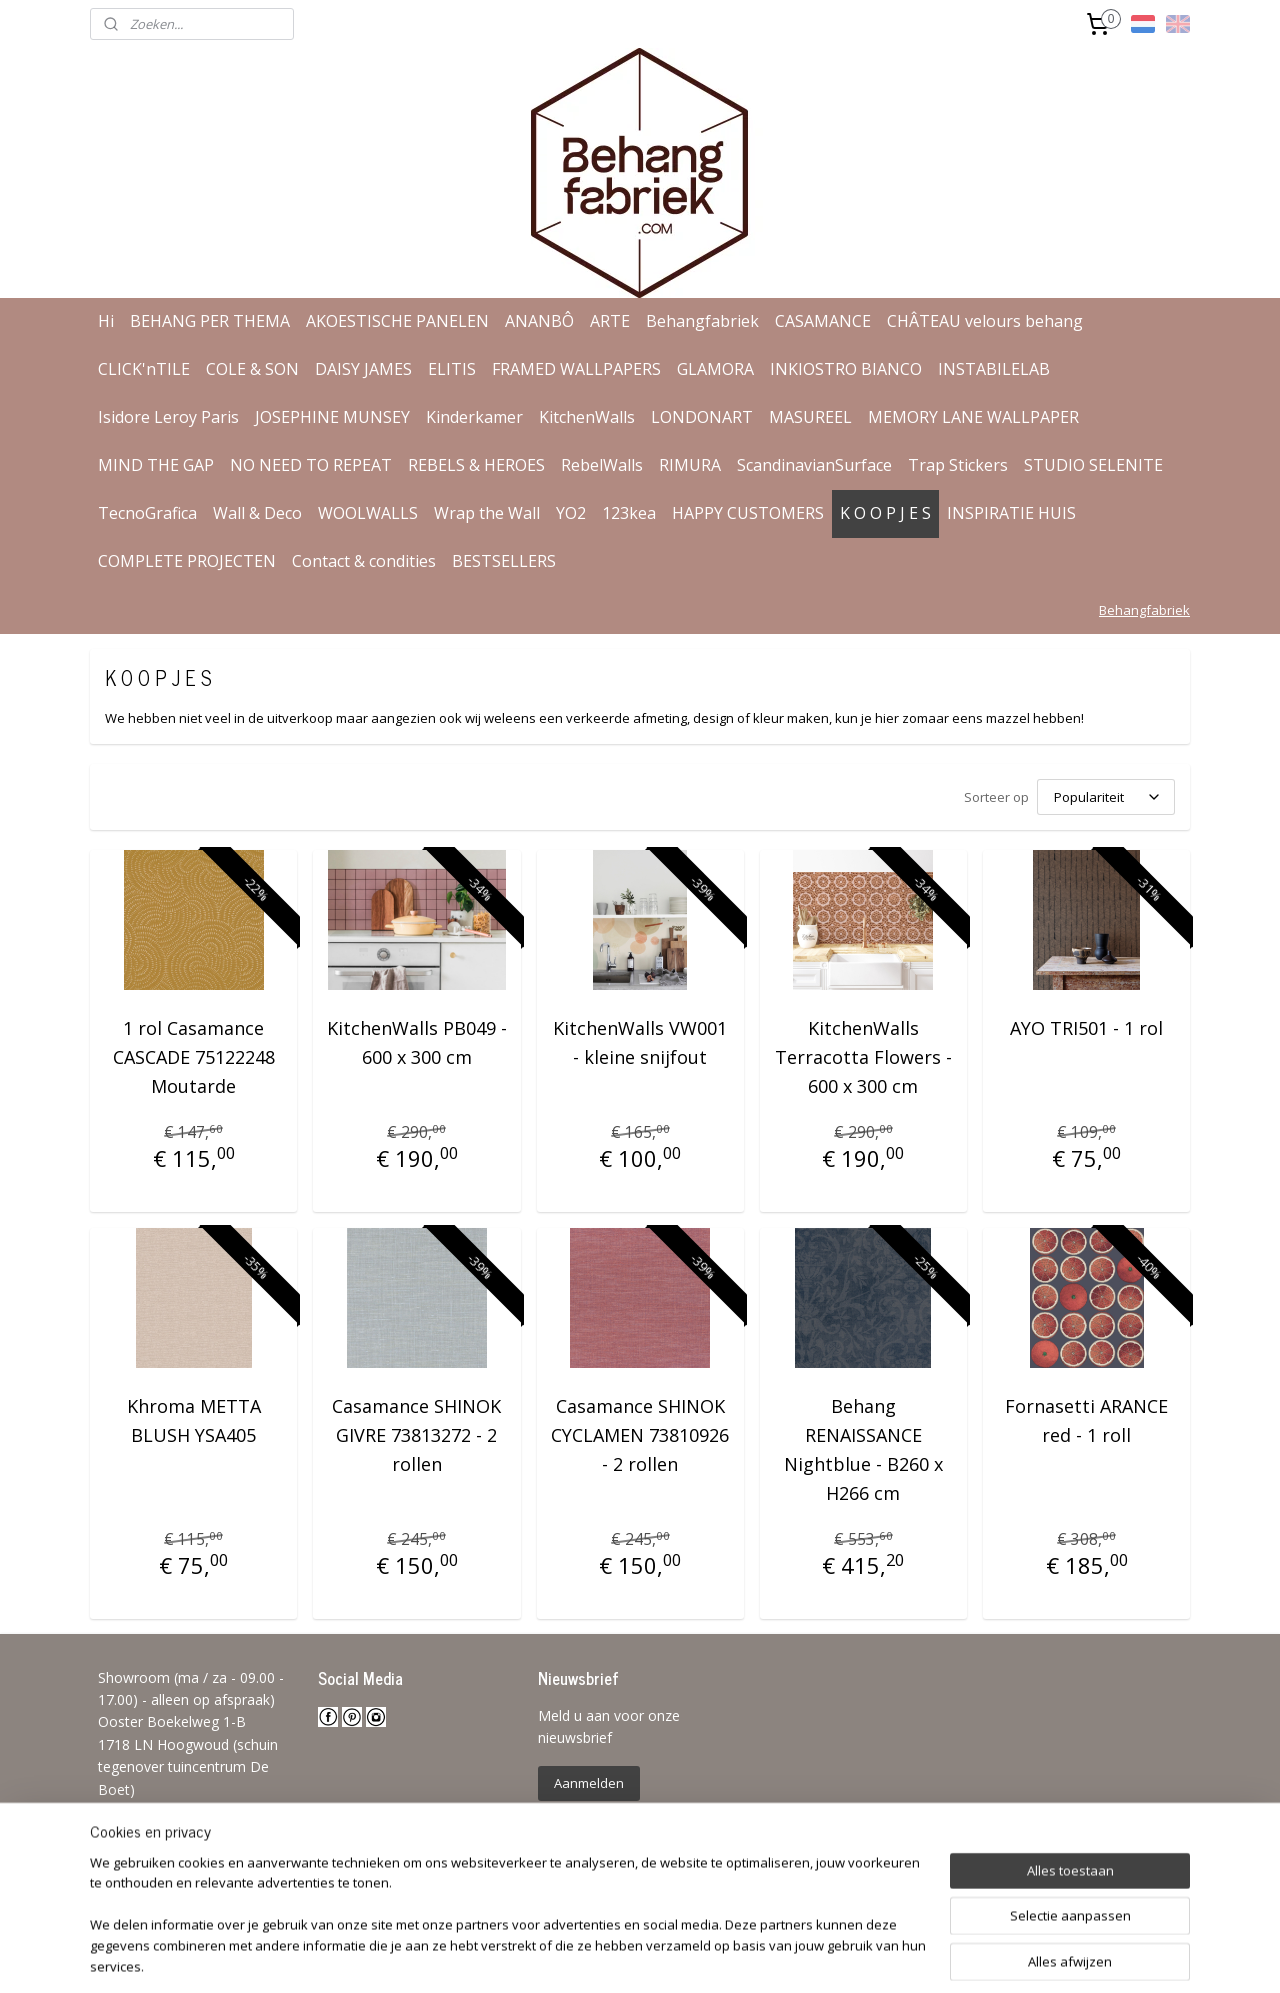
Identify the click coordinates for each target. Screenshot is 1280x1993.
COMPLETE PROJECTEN (187, 561)
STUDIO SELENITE (1093, 465)
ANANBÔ (539, 321)
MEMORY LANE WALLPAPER (973, 417)
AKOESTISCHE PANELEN (397, 321)
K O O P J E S (885, 513)
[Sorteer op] (1106, 797)
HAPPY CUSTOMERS (748, 513)
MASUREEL (810, 417)
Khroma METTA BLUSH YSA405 (194, 1420)
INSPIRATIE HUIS (1011, 513)
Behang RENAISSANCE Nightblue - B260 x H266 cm (863, 1449)
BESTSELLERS (504, 561)
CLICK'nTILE (144, 369)
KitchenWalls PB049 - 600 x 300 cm (417, 1042)
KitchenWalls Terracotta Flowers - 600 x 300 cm (863, 1057)
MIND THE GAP (156, 465)
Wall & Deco (257, 513)
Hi (106, 321)
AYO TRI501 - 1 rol (1086, 1028)
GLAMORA (715, 369)
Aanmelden (589, 1783)
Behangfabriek (702, 321)
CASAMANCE (823, 321)
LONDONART (702, 417)
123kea (629, 513)
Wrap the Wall (487, 513)
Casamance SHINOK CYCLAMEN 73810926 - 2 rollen (640, 1435)
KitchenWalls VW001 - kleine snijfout (640, 1042)
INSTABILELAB (994, 369)
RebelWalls (602, 465)
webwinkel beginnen (698, 1956)
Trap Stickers (958, 465)
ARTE (610, 321)
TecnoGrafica (147, 513)
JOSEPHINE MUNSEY (332, 417)
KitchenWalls (587, 417)
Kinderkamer (474, 417)
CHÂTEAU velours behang (985, 321)
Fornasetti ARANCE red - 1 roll (1086, 1420)
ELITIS (452, 369)
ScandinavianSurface (814, 465)
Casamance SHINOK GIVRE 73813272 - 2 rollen (416, 1435)
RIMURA (690, 465)
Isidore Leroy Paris (168, 417)
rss (621, 1956)
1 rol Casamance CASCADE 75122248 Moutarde (194, 1057)
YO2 (571, 513)
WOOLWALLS (368, 513)
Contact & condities (364, 561)
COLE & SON (252, 369)
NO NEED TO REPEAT (311, 465)
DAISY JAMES (363, 369)
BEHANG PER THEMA (210, 321)
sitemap (579, 1956)
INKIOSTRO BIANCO (846, 369)
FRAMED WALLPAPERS (576, 369)
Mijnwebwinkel (872, 1956)
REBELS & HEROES (476, 465)
